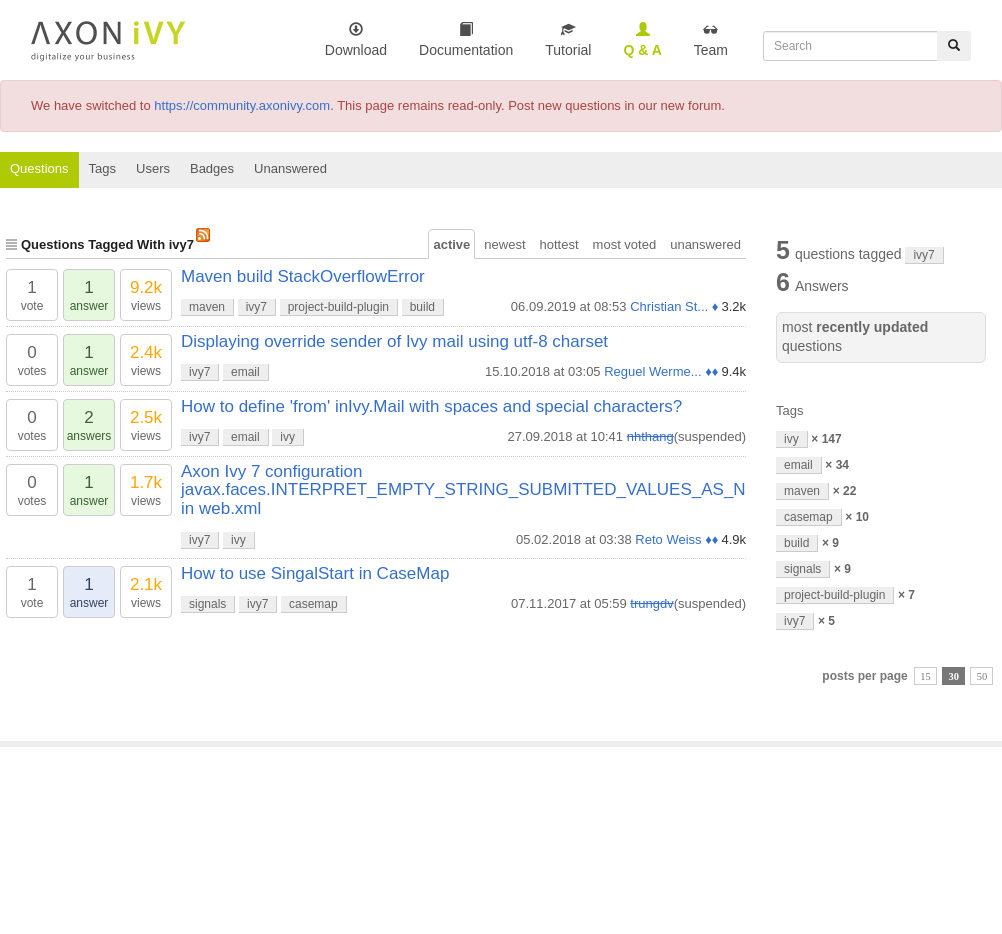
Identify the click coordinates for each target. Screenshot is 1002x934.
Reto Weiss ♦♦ (676, 539)
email (245, 372)
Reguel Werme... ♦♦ (661, 371)
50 (982, 676)
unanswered (705, 244)
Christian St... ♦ (674, 306)
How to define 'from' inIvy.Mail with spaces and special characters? (431, 406)
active (451, 244)
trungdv (651, 603)
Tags (102, 168)
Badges (212, 168)
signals (207, 604)
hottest (559, 244)
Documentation (466, 39)
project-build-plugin (338, 307)
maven (207, 307)
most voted (625, 244)
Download (356, 39)
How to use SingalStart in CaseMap (315, 573)
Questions (39, 168)
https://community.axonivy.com (242, 105)
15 (925, 676)
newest (504, 244)
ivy (287, 437)
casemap (313, 604)
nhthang (650, 436)
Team (711, 39)
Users (153, 168)
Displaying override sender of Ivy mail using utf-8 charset (394, 341)
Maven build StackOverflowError (303, 276)
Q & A (642, 39)
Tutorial (568, 39)
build (422, 307)
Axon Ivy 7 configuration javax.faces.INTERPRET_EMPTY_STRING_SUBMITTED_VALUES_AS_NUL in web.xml (474, 490)
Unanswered (290, 168)
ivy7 (256, 307)
